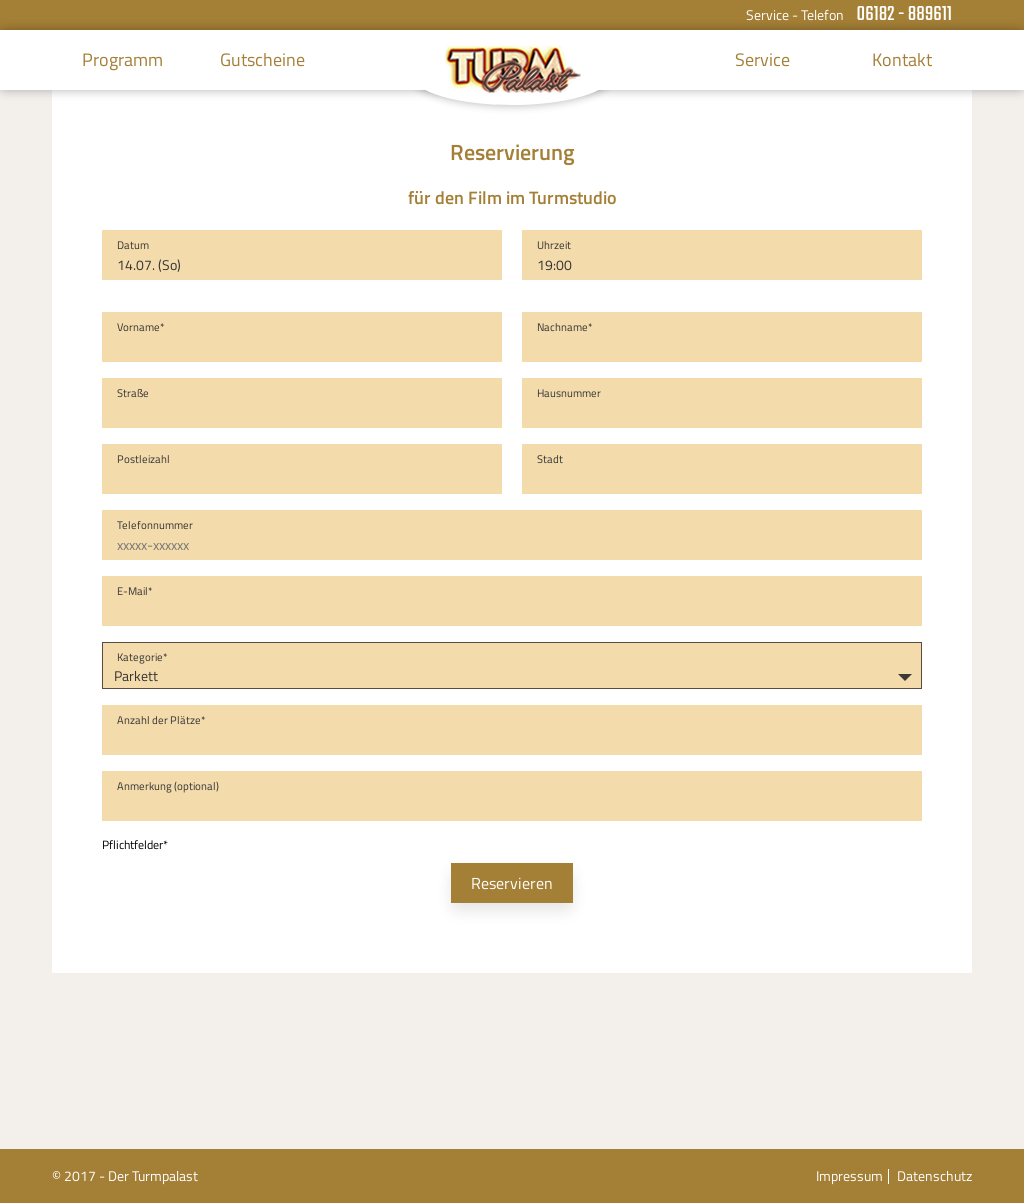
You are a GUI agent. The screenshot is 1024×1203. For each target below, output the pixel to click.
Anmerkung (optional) (168, 786)
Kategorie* (142, 657)
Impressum (849, 1175)
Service (762, 59)
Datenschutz (934, 1175)
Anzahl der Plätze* (161, 720)
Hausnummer (569, 393)
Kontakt (902, 59)
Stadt (550, 459)
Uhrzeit (554, 245)
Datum (133, 245)
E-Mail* (135, 591)
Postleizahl (143, 459)
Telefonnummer (155, 525)
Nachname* (565, 327)
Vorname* (141, 327)
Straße (133, 393)
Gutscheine (262, 59)
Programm (122, 59)
